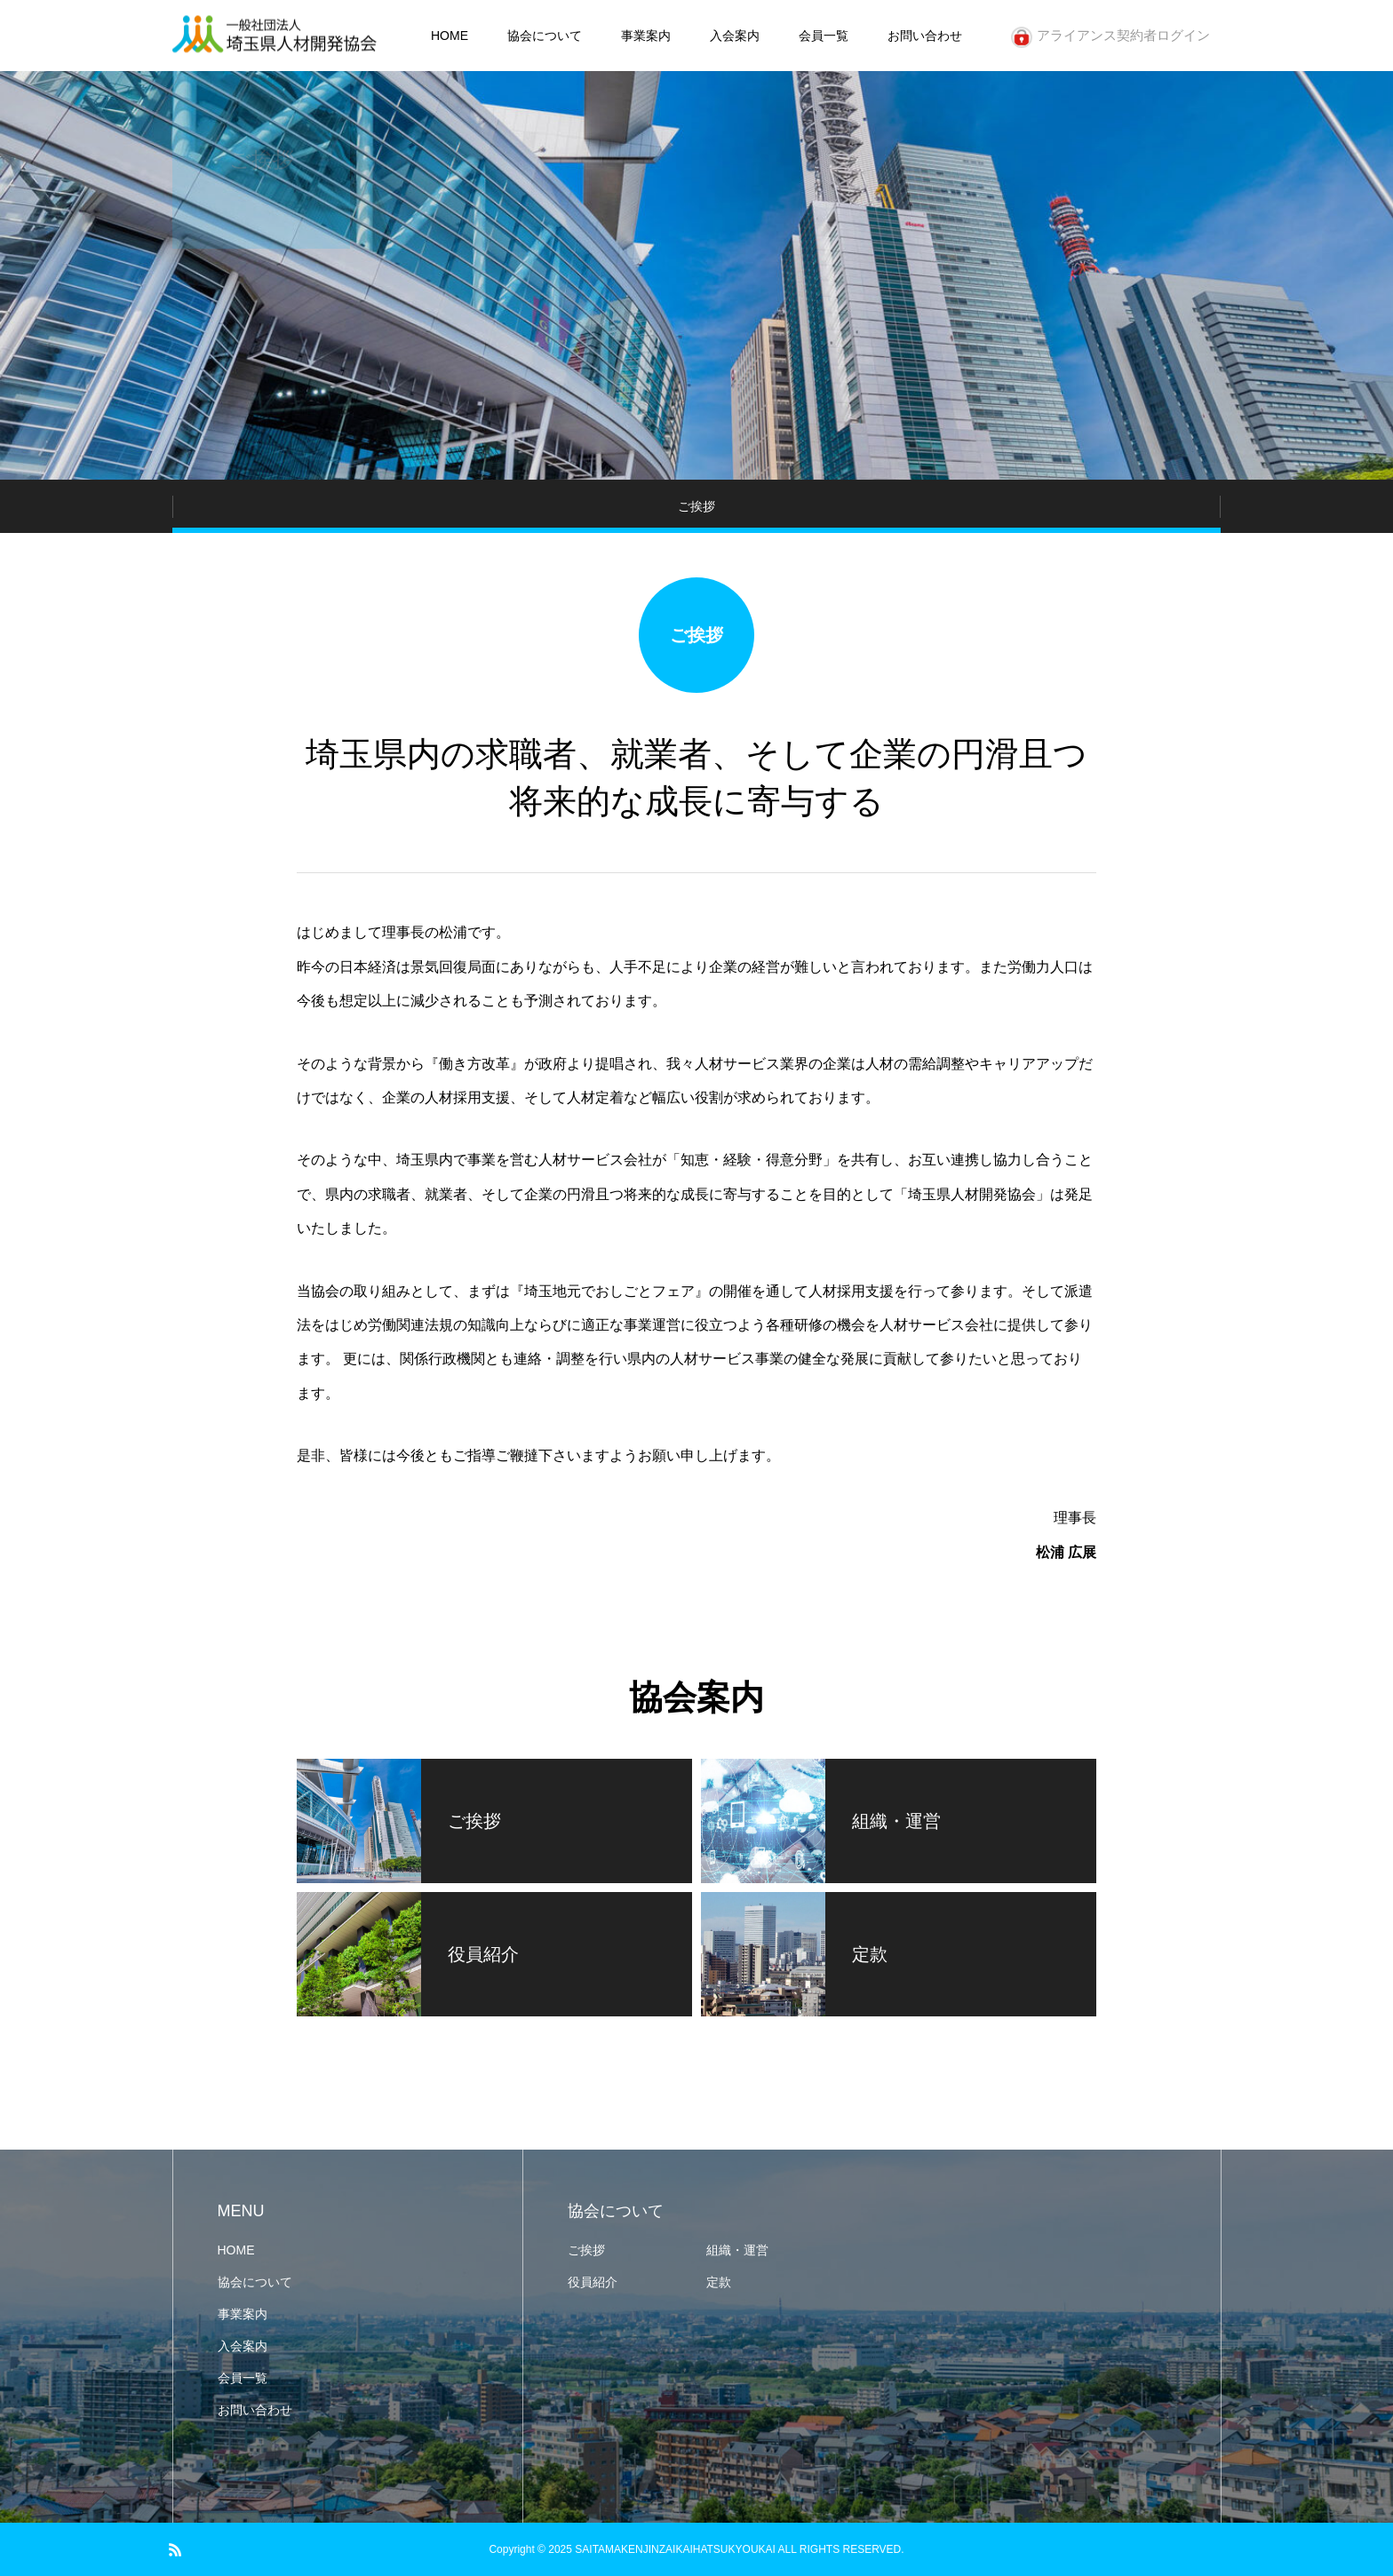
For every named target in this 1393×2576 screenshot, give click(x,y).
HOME (449, 35)
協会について (544, 35)
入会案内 (735, 35)
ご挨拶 (586, 2250)
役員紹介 (592, 2282)
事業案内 (646, 35)
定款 (718, 2282)
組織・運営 (737, 2250)
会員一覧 (823, 35)
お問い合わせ (925, 35)
